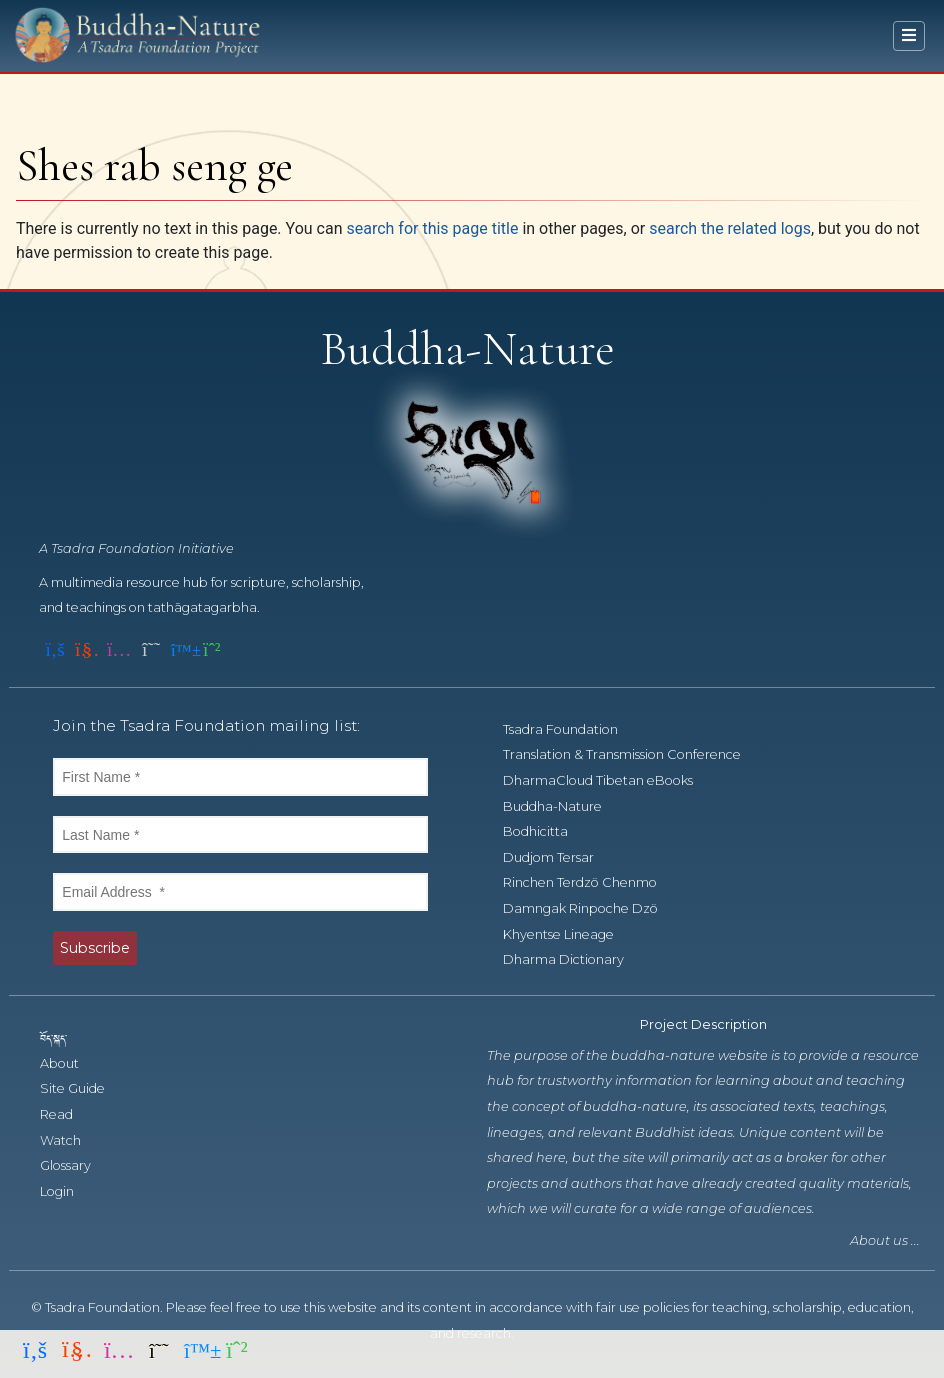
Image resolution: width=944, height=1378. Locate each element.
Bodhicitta (546, 831)
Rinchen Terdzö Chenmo (591, 882)
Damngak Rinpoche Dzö (591, 908)
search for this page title (432, 228)
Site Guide (83, 1088)
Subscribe (95, 948)
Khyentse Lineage (569, 934)
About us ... (885, 1240)
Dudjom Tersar (559, 857)
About (70, 1063)
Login (68, 1191)
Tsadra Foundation (571, 729)
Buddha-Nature (563, 806)
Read (67, 1114)
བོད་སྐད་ (63, 1037)
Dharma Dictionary (574, 959)
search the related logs (730, 228)
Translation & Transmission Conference (633, 754)
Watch (71, 1140)
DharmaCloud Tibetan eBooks (607, 780)
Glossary (76, 1165)
